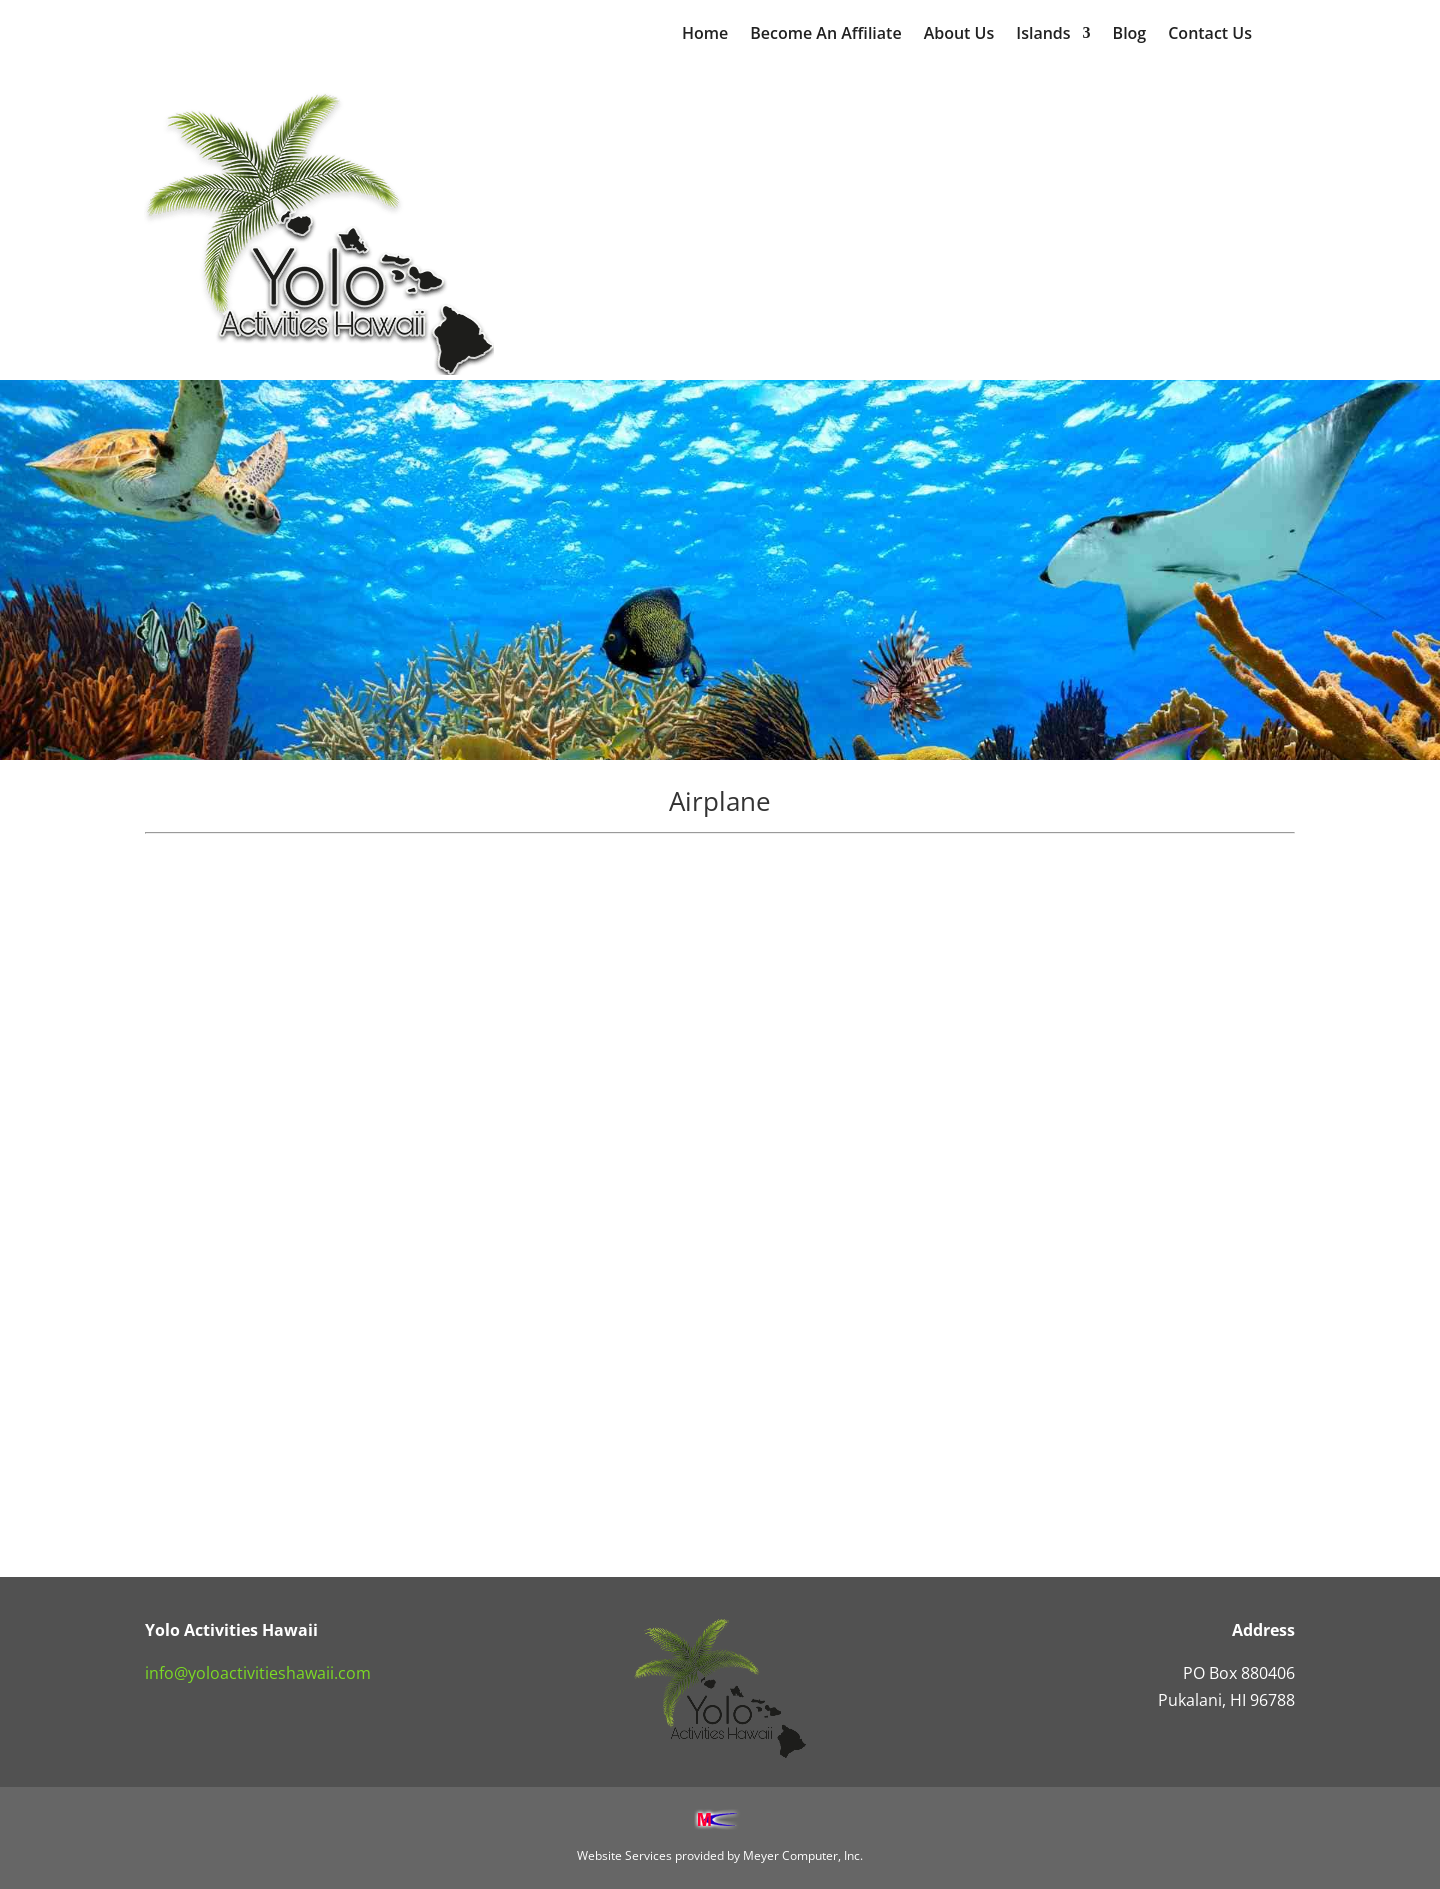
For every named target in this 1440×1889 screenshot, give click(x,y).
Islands (1043, 35)
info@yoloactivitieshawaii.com (258, 1673)
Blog (1130, 35)
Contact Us (1210, 35)
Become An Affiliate (825, 35)
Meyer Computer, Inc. (803, 1855)
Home (705, 35)
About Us (959, 35)
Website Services (624, 1855)
